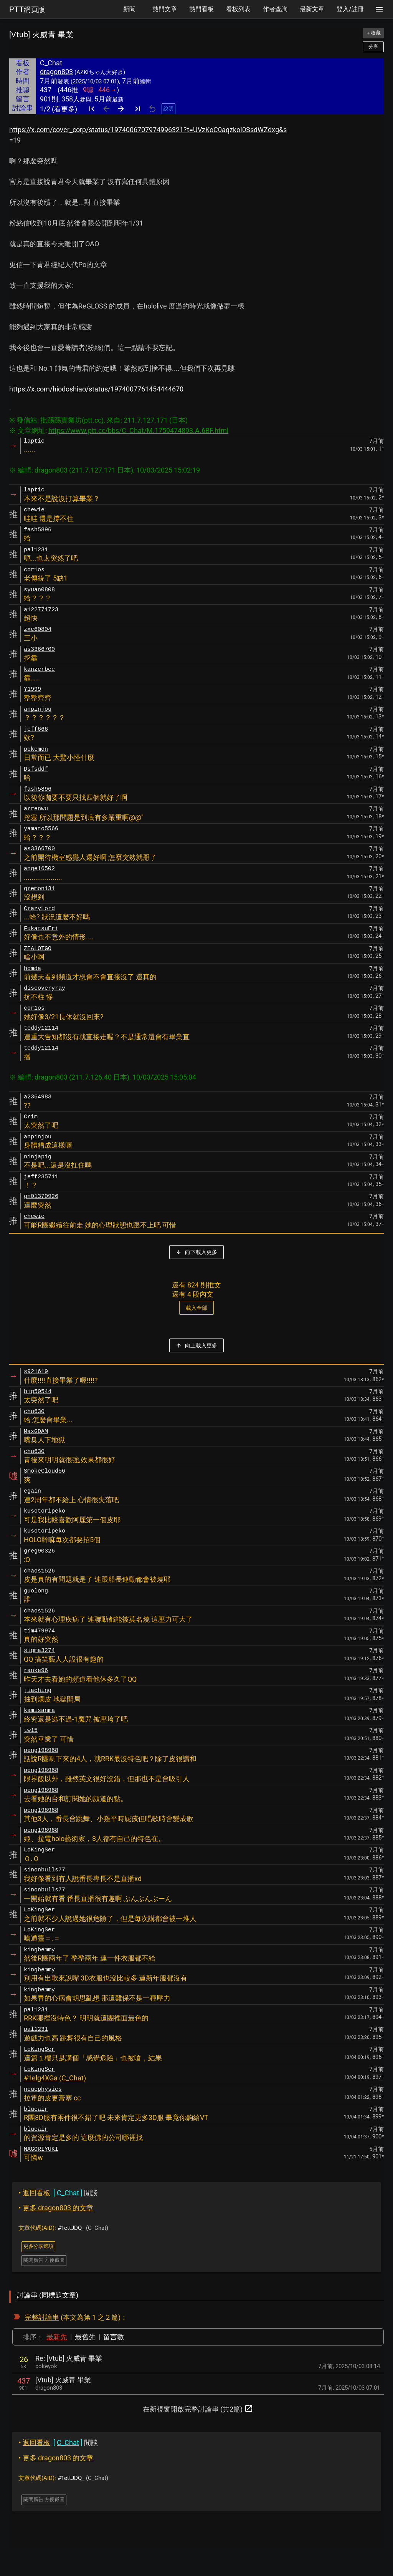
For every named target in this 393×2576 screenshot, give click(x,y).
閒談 (58, 2193)
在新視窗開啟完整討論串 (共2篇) (198, 2408)
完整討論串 (42, 2317)
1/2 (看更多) (58, 109)
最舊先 (85, 2337)
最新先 (56, 2337)
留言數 (113, 2337)
